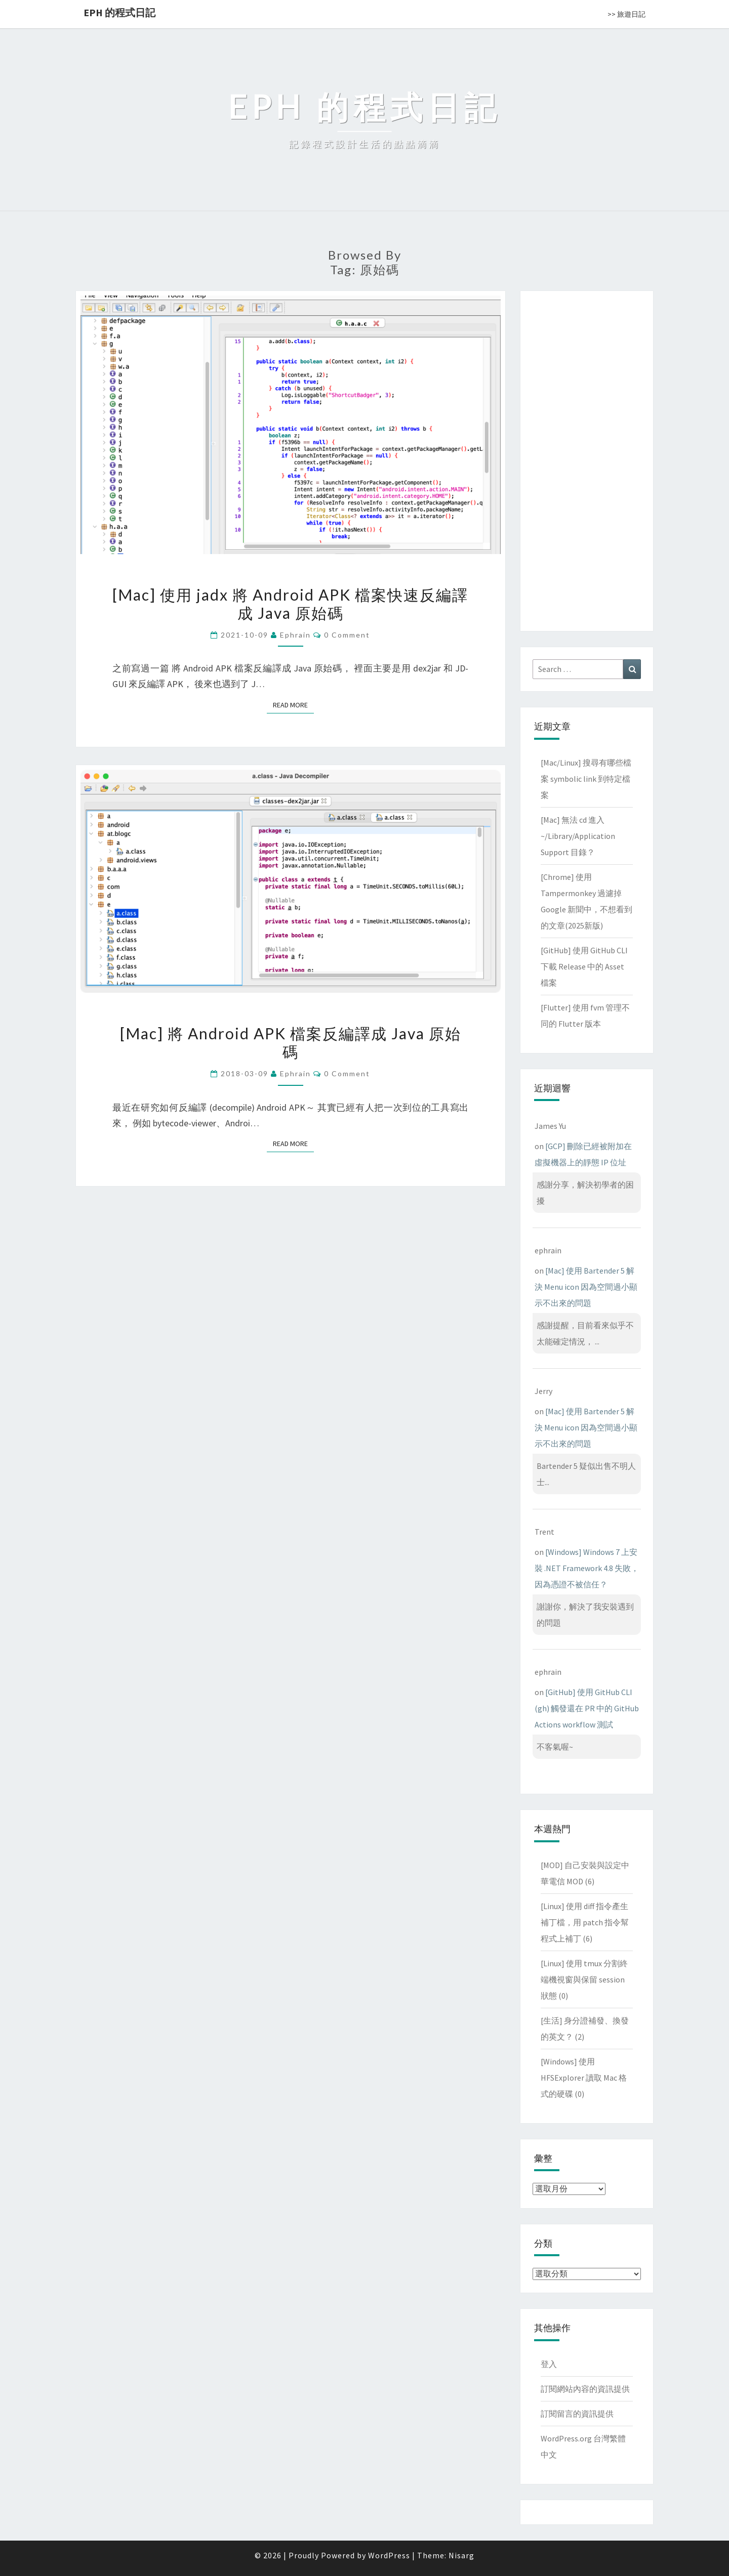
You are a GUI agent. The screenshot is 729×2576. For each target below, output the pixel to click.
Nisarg (461, 2555)
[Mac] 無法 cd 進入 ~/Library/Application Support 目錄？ (578, 836)
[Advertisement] (586, 459)
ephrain (295, 634)
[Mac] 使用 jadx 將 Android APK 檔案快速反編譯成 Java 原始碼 (290, 603)
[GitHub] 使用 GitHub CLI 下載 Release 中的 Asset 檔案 (584, 966)
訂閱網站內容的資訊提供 (585, 2389)
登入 (549, 2364)
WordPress (389, 2555)
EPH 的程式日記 (119, 12)
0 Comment (347, 634)
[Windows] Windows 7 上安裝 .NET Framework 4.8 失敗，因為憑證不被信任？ (587, 1568)
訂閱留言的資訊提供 (577, 2414)
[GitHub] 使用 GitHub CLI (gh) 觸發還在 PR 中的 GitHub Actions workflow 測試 (587, 1708)
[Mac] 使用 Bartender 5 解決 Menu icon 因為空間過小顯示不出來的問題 (586, 1286)
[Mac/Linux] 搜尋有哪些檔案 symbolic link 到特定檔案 (586, 778)
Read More (293, 704)
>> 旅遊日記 (626, 14)
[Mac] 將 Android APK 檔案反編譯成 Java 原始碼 (290, 1042)
